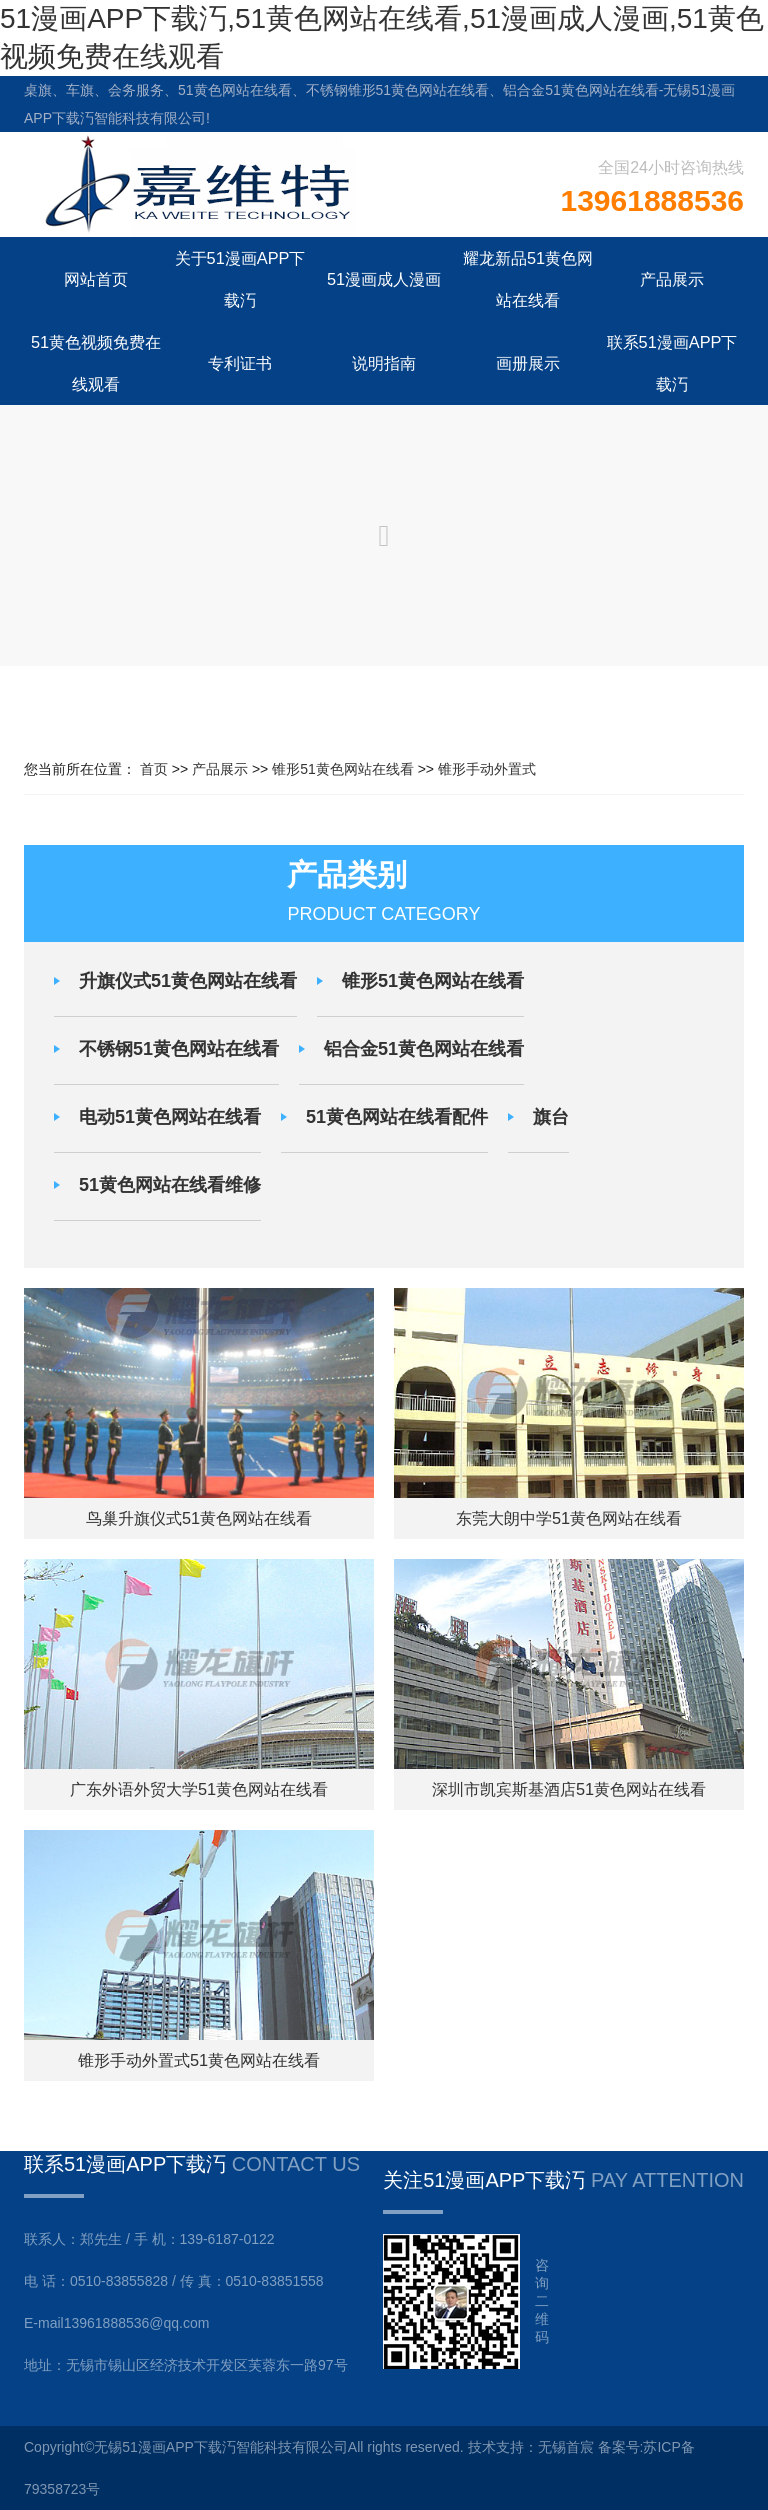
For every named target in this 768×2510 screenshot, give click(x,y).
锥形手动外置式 (487, 769)
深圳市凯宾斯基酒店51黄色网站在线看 (569, 1789)
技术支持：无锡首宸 (531, 2447)
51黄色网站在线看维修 (170, 1185)
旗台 (551, 1117)
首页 (154, 769)
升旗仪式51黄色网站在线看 (188, 981)
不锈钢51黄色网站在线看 (179, 1049)
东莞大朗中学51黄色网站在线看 (569, 1518)
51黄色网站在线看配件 (397, 1117)
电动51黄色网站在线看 (170, 1117)
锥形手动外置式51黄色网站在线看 (199, 2060)
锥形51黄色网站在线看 (343, 769)
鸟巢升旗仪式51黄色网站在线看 (199, 1518)
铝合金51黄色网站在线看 (424, 1049)
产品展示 (220, 769)
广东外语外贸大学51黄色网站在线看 (199, 1789)
